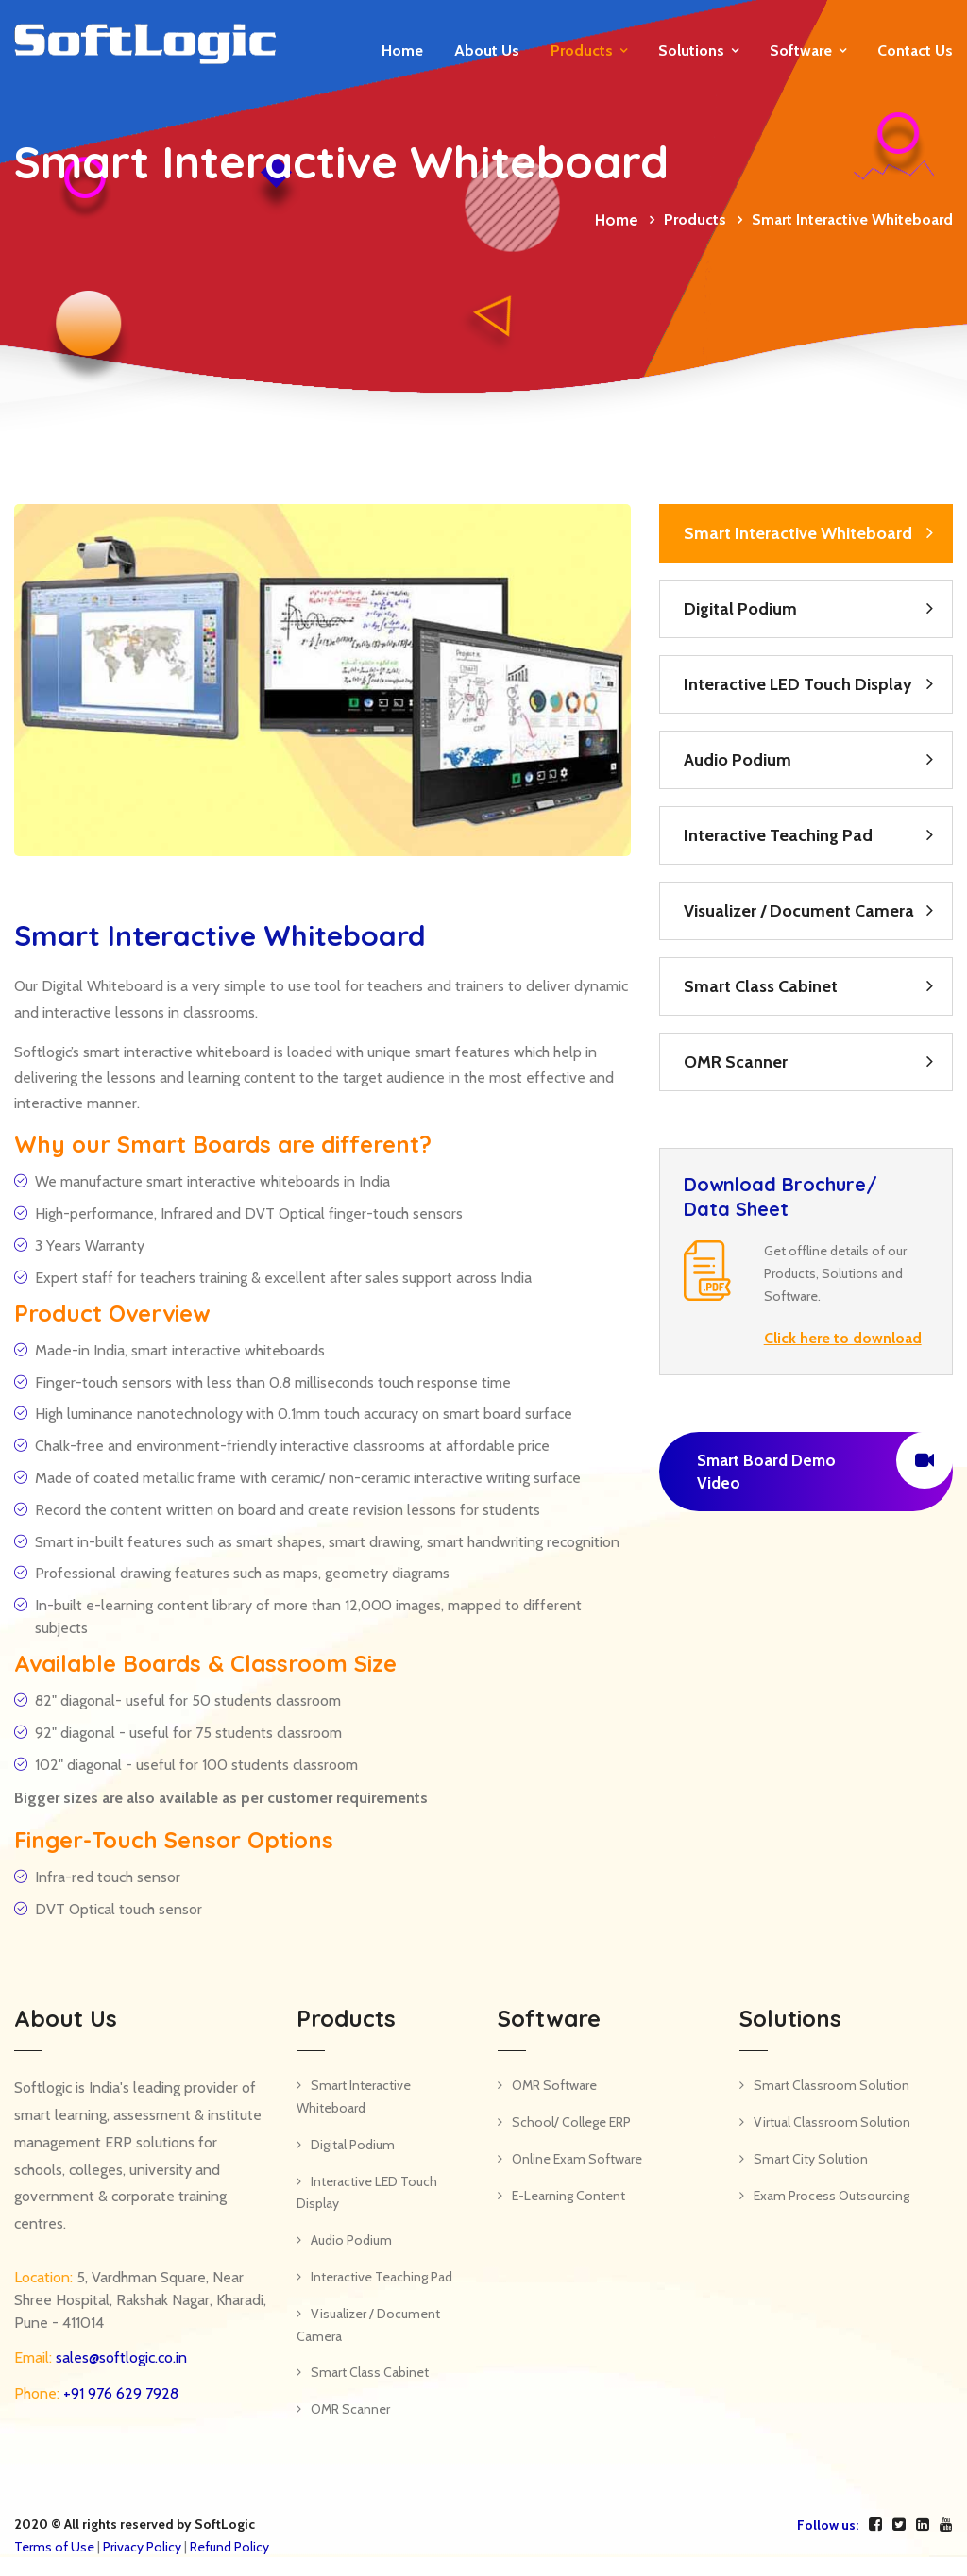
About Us (486, 50)
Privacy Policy (142, 2546)
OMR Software (554, 2085)
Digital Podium (740, 608)
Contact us (915, 50)
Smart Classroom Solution (831, 2085)
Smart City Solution (811, 2158)
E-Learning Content (568, 2195)
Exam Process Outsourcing (831, 2195)
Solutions (691, 50)
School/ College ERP (571, 2121)
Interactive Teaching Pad (778, 835)
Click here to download (843, 1338)
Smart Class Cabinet (761, 986)
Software (801, 50)
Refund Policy (229, 2546)
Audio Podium (737, 759)
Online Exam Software (577, 2158)
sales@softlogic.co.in (119, 2357)
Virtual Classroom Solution (832, 2121)
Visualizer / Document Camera (799, 911)
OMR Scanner (736, 1062)
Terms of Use (54, 2546)
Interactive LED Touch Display (798, 684)
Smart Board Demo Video (825, 1462)
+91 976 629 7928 (118, 2393)
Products (582, 50)
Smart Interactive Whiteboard (798, 533)
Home (402, 50)
